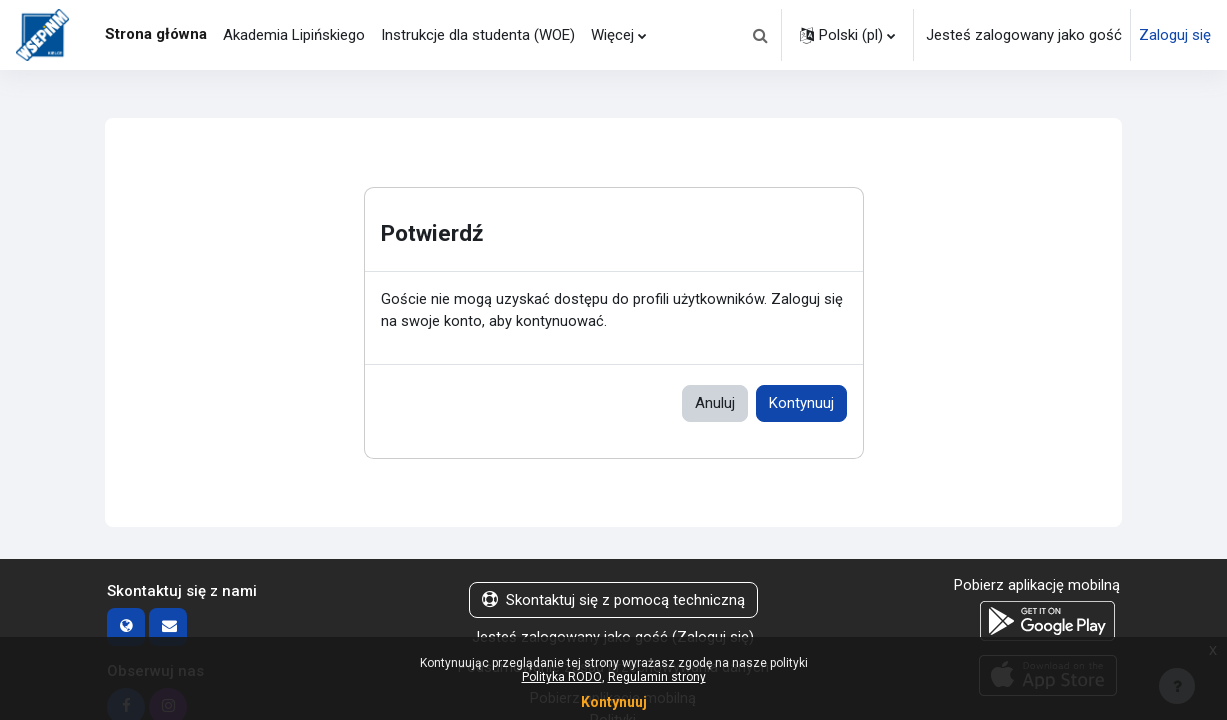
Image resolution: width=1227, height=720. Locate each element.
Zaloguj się (1175, 35)
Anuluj (715, 404)
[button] (760, 35)
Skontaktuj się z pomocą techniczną (613, 601)
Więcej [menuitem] (612, 35)
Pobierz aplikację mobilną (1037, 586)
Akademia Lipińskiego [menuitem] (294, 35)
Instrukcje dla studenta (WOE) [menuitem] (478, 35)
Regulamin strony (657, 677)
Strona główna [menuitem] (156, 34)
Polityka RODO (562, 677)
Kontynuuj (801, 404)
